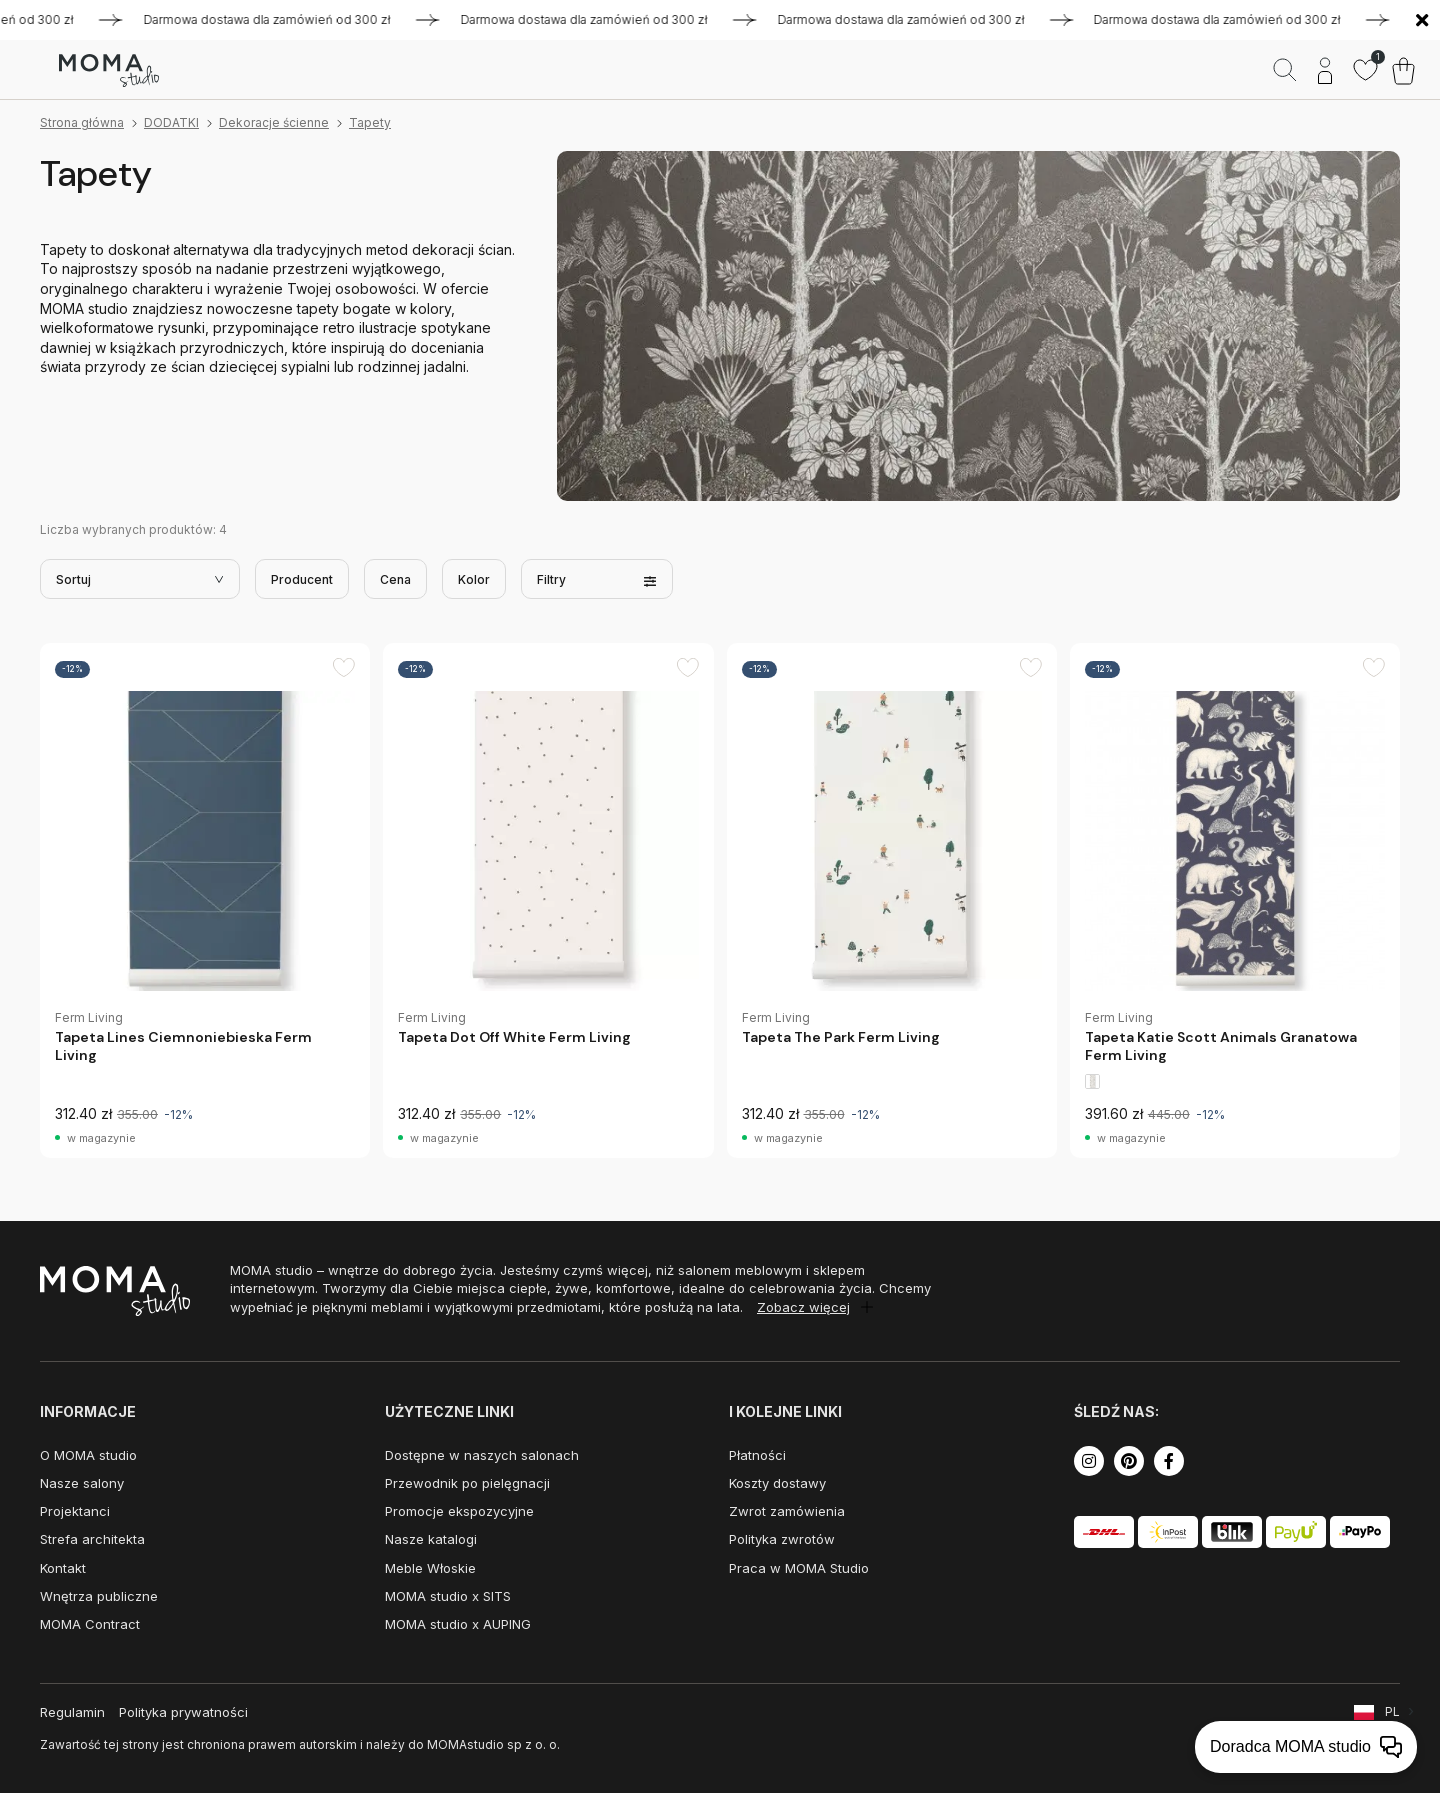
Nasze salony (82, 1483)
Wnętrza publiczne (99, 1596)
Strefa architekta (92, 1539)
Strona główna (82, 122)
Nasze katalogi (431, 1539)
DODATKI (171, 122)
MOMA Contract (90, 1624)
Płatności (757, 1455)
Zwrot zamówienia (787, 1511)
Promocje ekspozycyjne (459, 1511)
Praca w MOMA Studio (799, 1568)
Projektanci (75, 1511)
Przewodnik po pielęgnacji (467, 1483)
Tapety (370, 122)
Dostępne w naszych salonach (482, 1455)
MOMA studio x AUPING (458, 1624)
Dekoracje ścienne (274, 122)
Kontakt (63, 1568)
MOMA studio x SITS (448, 1596)
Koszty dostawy (777, 1483)
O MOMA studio (88, 1455)
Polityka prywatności (183, 1712)
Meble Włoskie (430, 1568)
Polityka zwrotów (782, 1539)
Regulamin (72, 1712)
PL (1392, 1711)
